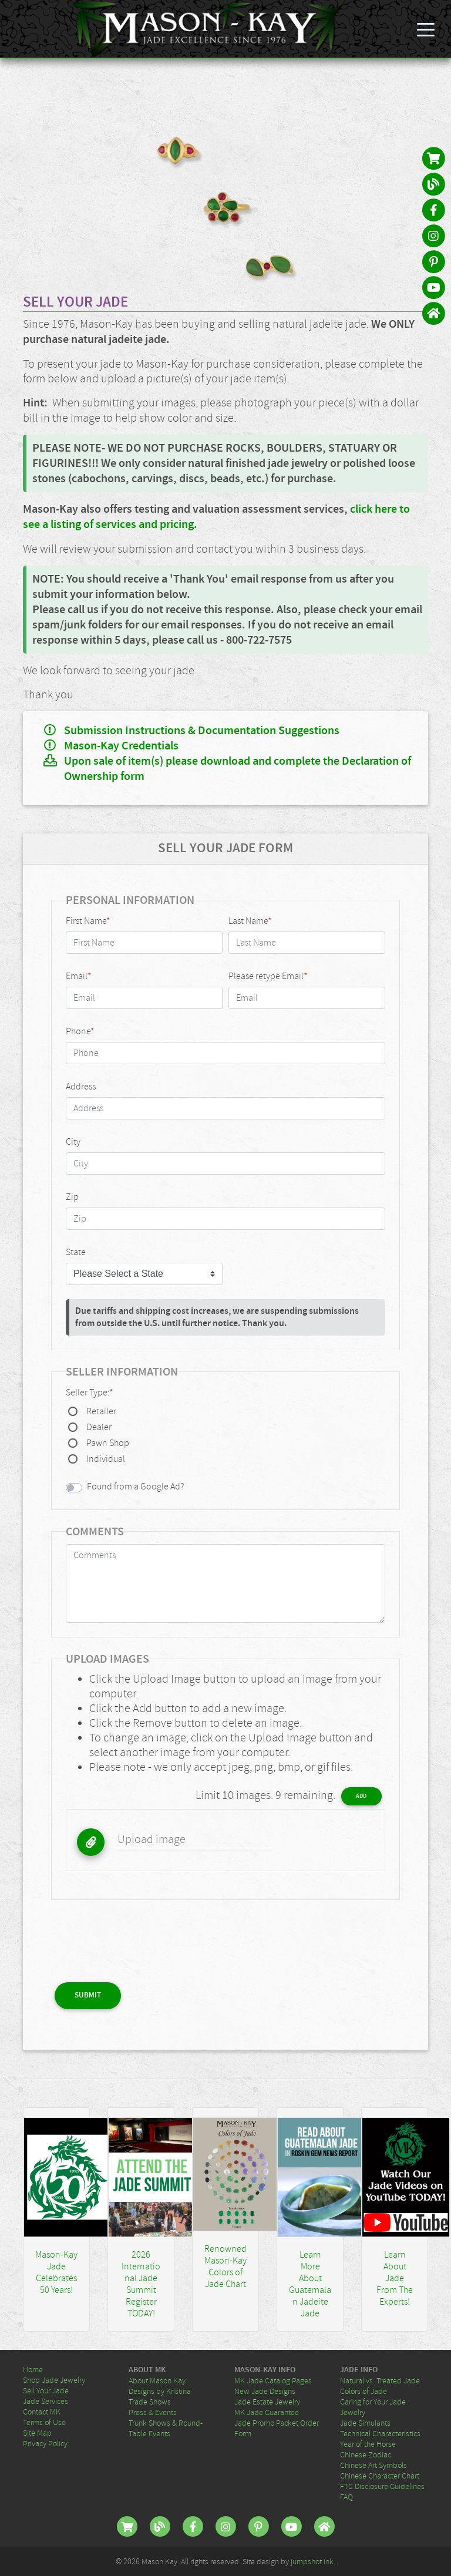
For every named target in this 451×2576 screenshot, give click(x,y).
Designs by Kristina (160, 2391)
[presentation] (140, 1937)
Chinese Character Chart (379, 2475)
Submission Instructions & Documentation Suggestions (201, 730)
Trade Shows (150, 2401)
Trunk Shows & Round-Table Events (166, 2428)
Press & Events (153, 2412)
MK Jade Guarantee (266, 2412)
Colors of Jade (363, 2391)
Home (33, 2369)
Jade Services (45, 2401)
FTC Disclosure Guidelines (382, 2486)
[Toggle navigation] (426, 29)
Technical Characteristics (380, 2433)
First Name (88, 921)
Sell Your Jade (46, 2390)
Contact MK (41, 2411)
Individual (105, 1459)
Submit (88, 1995)
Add (361, 1796)
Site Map (37, 2432)
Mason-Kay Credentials (121, 746)
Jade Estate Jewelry (267, 2401)
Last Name (249, 921)
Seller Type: (89, 1392)
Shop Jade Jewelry (54, 2380)
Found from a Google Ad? (135, 1486)
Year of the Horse (368, 2444)
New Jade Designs (264, 2391)
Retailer (101, 1411)
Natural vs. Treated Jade (380, 2380)
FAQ (346, 2496)
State (76, 1252)
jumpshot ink (312, 2561)
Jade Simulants (365, 2422)
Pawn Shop (107, 1443)
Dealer (99, 1427)
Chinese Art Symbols (373, 2465)
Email (78, 976)
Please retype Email (267, 976)
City (73, 1142)
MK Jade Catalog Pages (273, 2380)
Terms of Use (44, 2422)
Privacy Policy (45, 2443)
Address (81, 1086)
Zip (72, 1197)
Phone (80, 1031)
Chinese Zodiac (365, 2454)
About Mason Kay (157, 2380)
